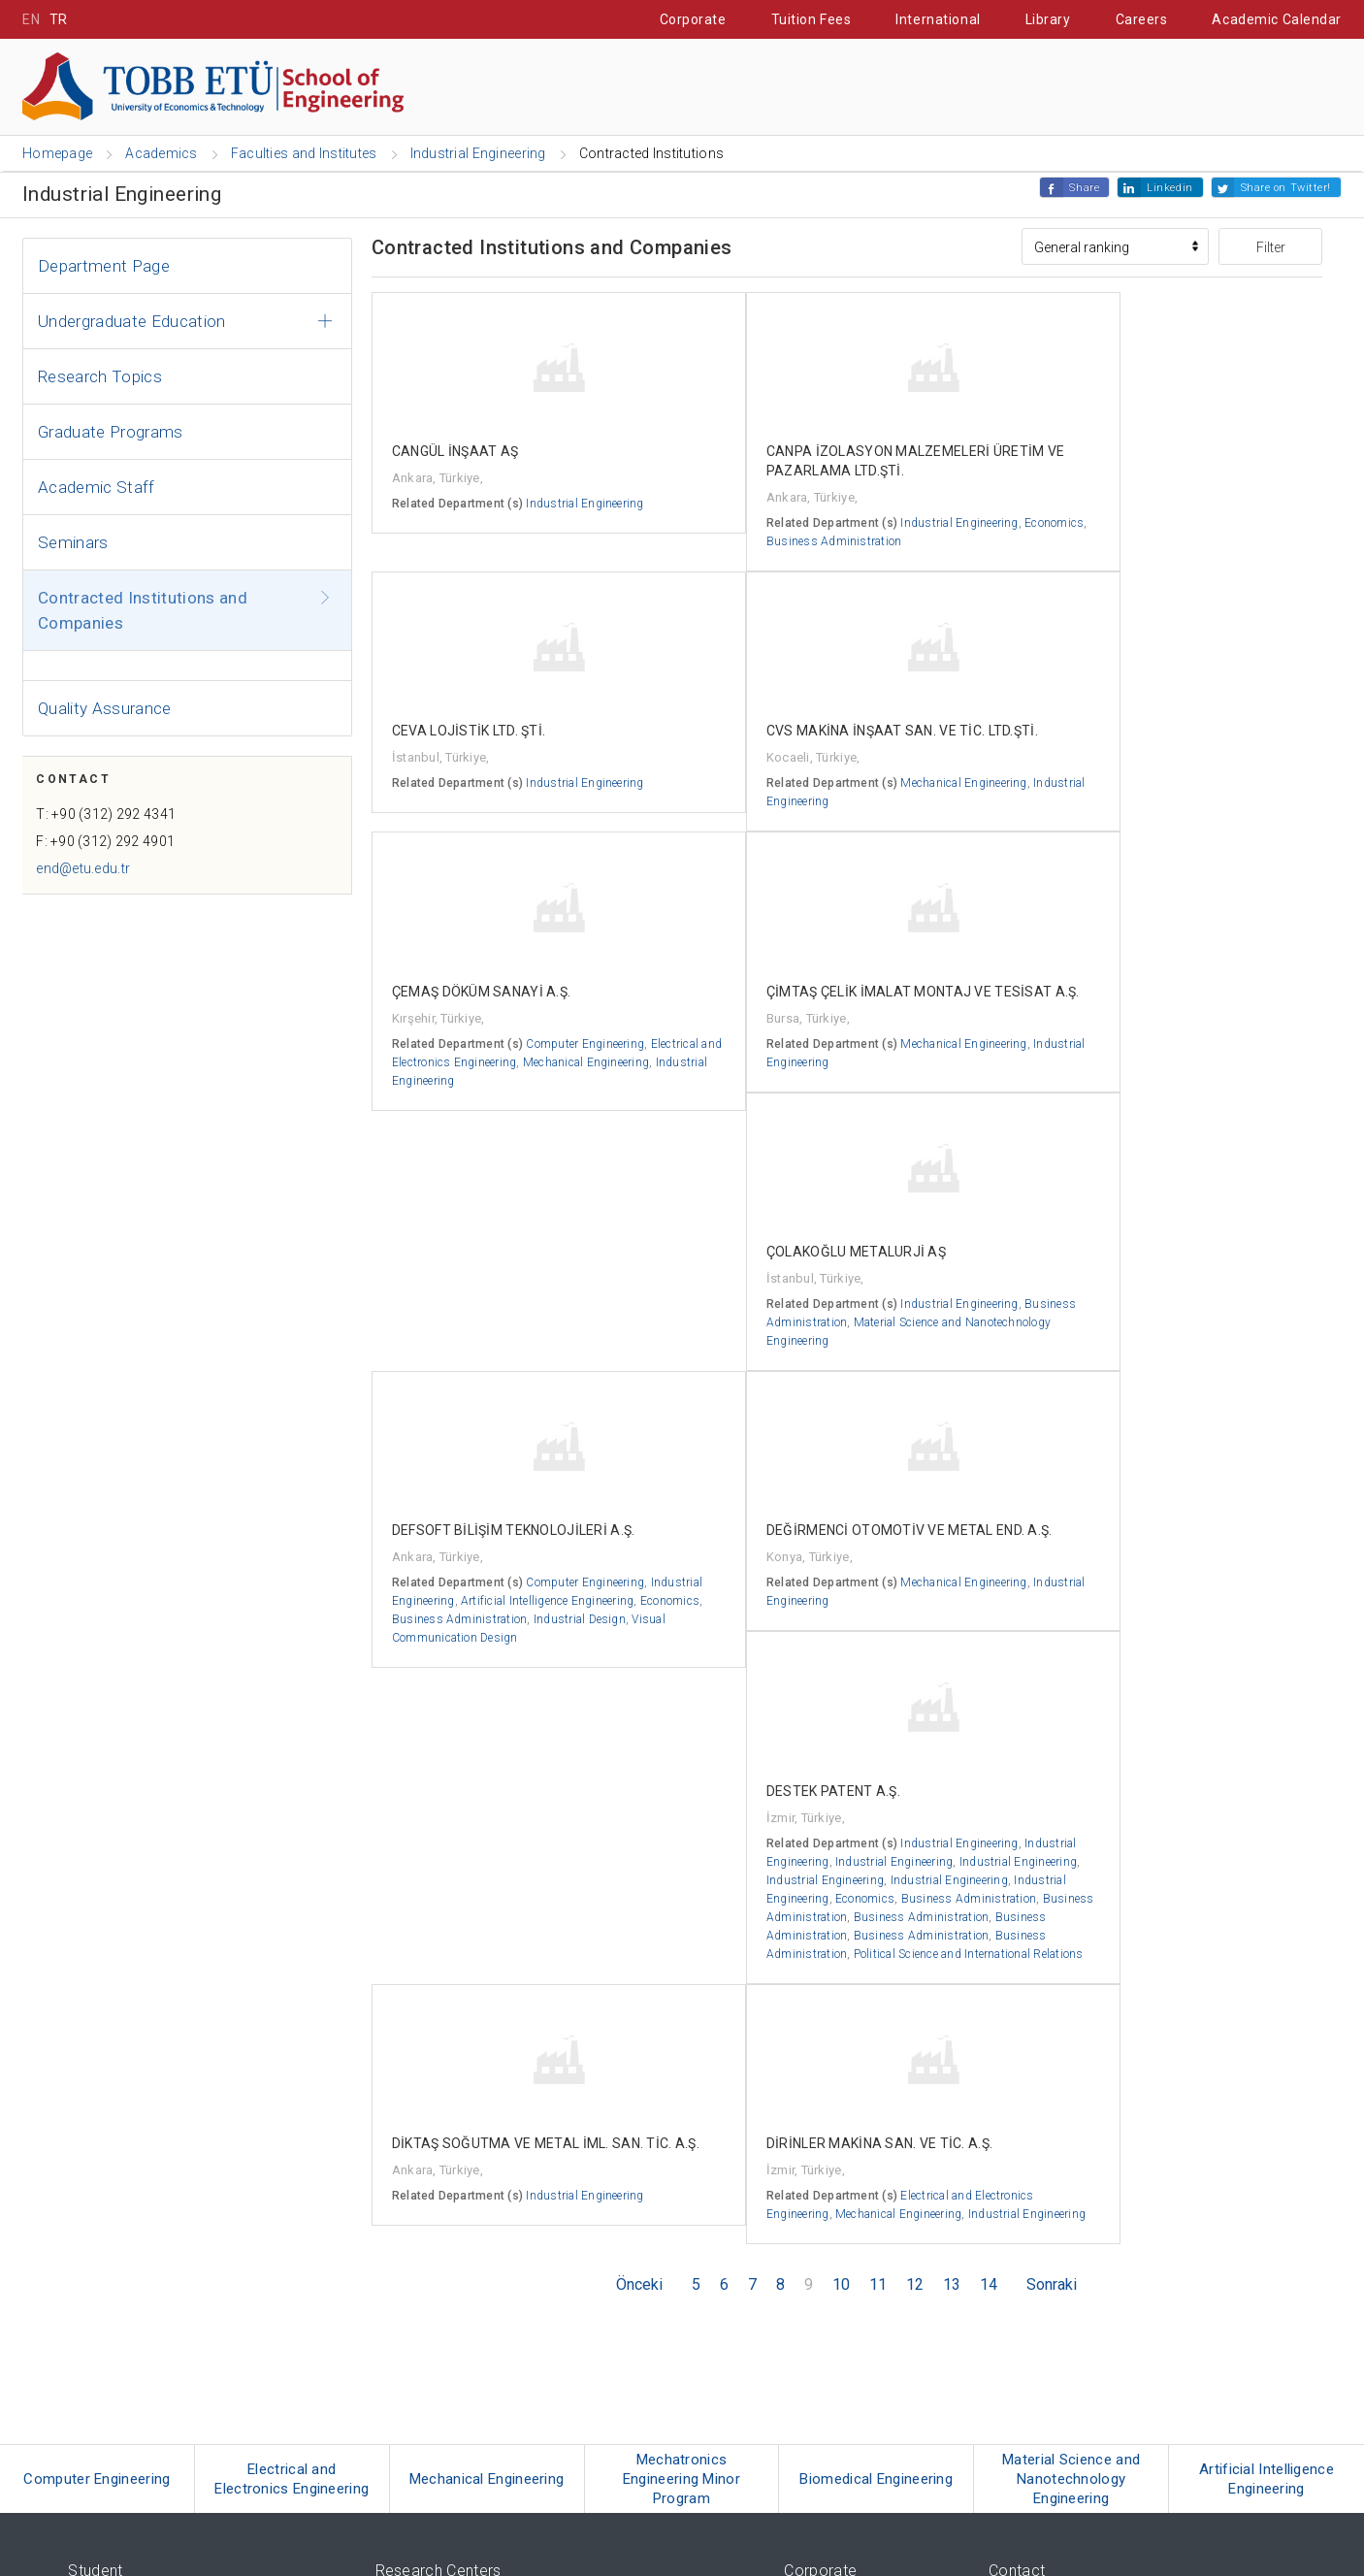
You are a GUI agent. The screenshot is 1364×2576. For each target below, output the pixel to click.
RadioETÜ (96, 2420)
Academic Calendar (1277, 19)
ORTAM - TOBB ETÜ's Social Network (171, 2444)
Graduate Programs (110, 432)
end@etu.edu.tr (90, 877)
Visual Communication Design (473, 1473)
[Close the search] (1333, 89)
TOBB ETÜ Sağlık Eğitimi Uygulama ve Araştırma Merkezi (539, 2226)
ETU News (97, 2396)
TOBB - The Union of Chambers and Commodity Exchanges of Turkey (569, 2413)
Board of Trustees (834, 2105)
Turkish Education (118, 2177)
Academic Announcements (858, 2202)
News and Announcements (859, 2226)
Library (1048, 19)
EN (31, 19)
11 (878, 1786)
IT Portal (1122, 88)
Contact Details (1033, 2105)
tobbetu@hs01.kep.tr (1066, 2331)
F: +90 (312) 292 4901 (112, 850)
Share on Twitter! (1286, 188)
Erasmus (94, 2129)
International (937, 19)
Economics (728, 562)
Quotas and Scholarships (141, 2250)
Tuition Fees (811, 19)
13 (951, 1786)
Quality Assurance (105, 709)
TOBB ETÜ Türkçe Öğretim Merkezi (472, 2153)
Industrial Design (525, 1454)
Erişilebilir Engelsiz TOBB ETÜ (153, 2347)
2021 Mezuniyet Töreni (130, 2469)
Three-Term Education (129, 2105)
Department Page (104, 267)
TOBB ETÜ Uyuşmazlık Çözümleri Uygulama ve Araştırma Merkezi (564, 2250)
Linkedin (1169, 188)
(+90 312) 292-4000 (1061, 2258)
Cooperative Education (772, 88)
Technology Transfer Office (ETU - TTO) (484, 2332)
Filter (1270, 248)
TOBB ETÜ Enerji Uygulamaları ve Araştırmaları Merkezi (536, 2129)
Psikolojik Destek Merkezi (446, 2202)
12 (915, 1786)
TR (58, 19)
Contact (1241, 88)
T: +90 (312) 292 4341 (112, 823)
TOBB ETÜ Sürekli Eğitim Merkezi (468, 2105)
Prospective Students (546, 88)
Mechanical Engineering (1168, 1697)
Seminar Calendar (121, 2371)
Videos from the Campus (139, 2226)
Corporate (693, 19)
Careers (1142, 19)
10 (841, 1786)
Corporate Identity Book (850, 2250)
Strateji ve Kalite (830, 2318)
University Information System (869, 2448)
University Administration (856, 2153)
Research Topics (100, 377)
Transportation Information (1066, 2129)
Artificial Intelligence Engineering (478, 1417)
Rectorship (814, 2129)
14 (988, 1786)
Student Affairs (975, 88)
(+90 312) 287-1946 (1061, 2282)
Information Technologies (854, 2400)
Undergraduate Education (132, 322)
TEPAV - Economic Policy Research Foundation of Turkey (531, 2437)
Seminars (73, 543)
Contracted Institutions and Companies (142, 611)
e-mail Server (821, 2424)
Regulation (814, 2177)
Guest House (104, 2202)
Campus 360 (107, 2323)
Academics (364, 88)
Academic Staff (96, 488)
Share (1084, 188)
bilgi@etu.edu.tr (1052, 2306)
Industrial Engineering (1232, 542)
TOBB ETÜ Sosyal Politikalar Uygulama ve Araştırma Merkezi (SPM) (569, 2177)
